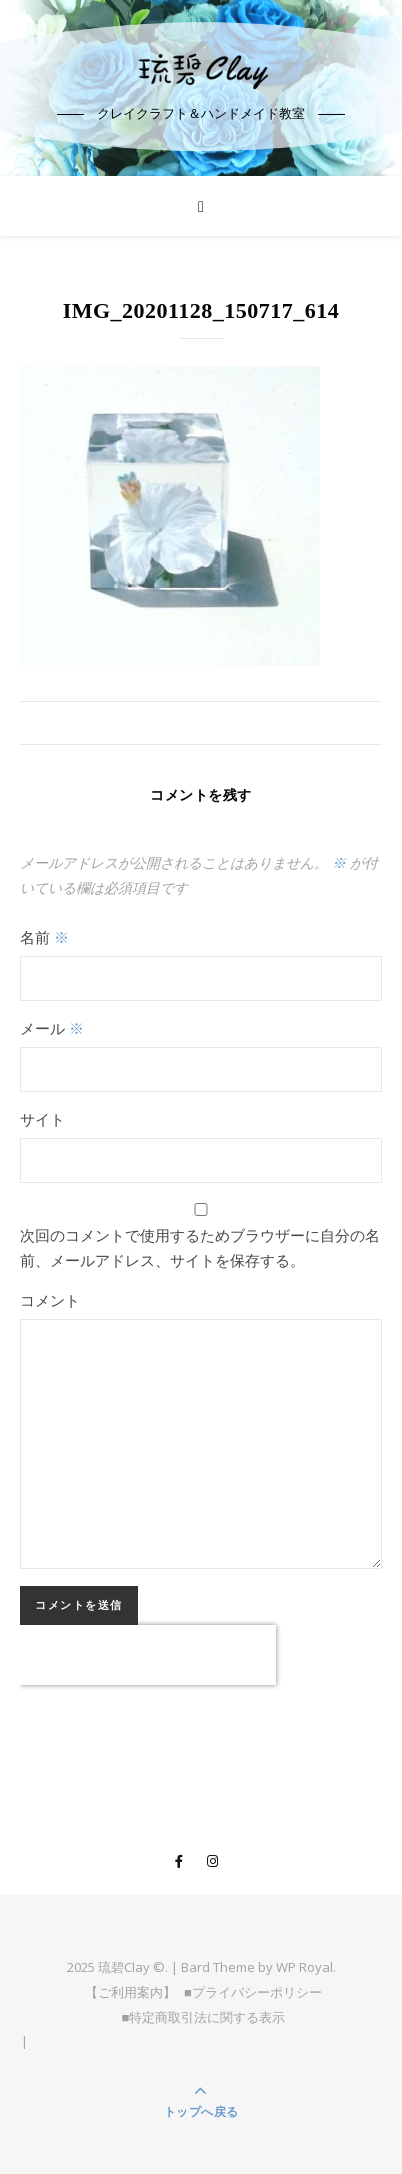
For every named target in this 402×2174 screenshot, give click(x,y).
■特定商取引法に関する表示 (204, 2017)
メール (52, 1028)
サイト (42, 1119)
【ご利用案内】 (130, 1992)
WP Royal (304, 1967)
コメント (50, 1300)
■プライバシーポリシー (253, 1992)
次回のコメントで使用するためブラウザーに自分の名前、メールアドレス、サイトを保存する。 (200, 1247)
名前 (44, 937)
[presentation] (148, 1655)
